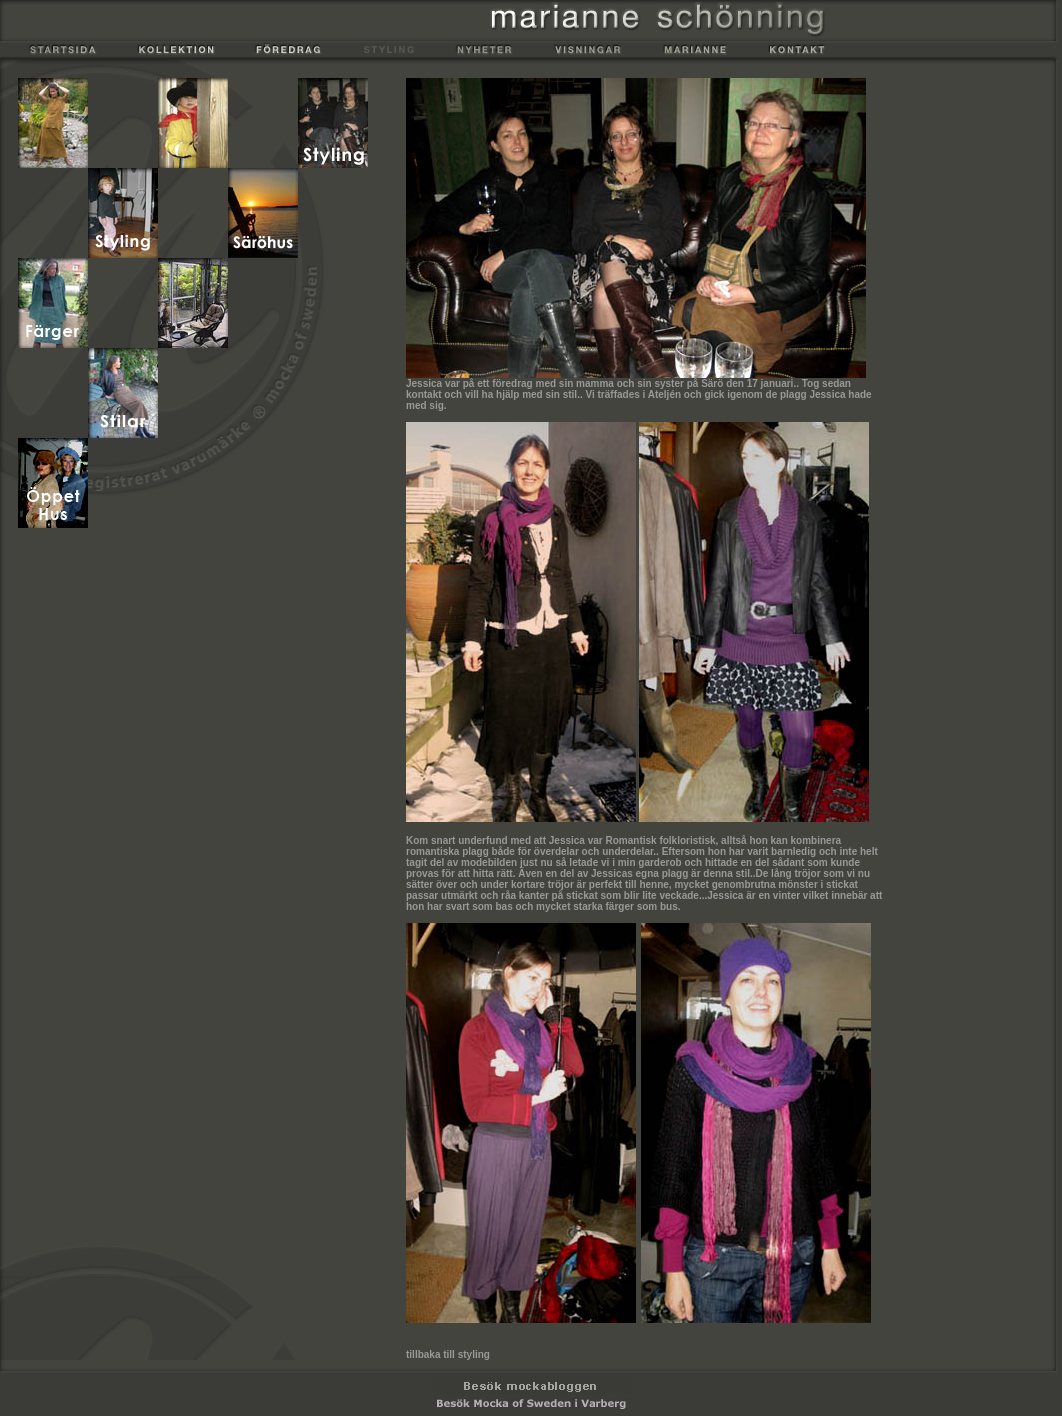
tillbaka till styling (448, 1354)
